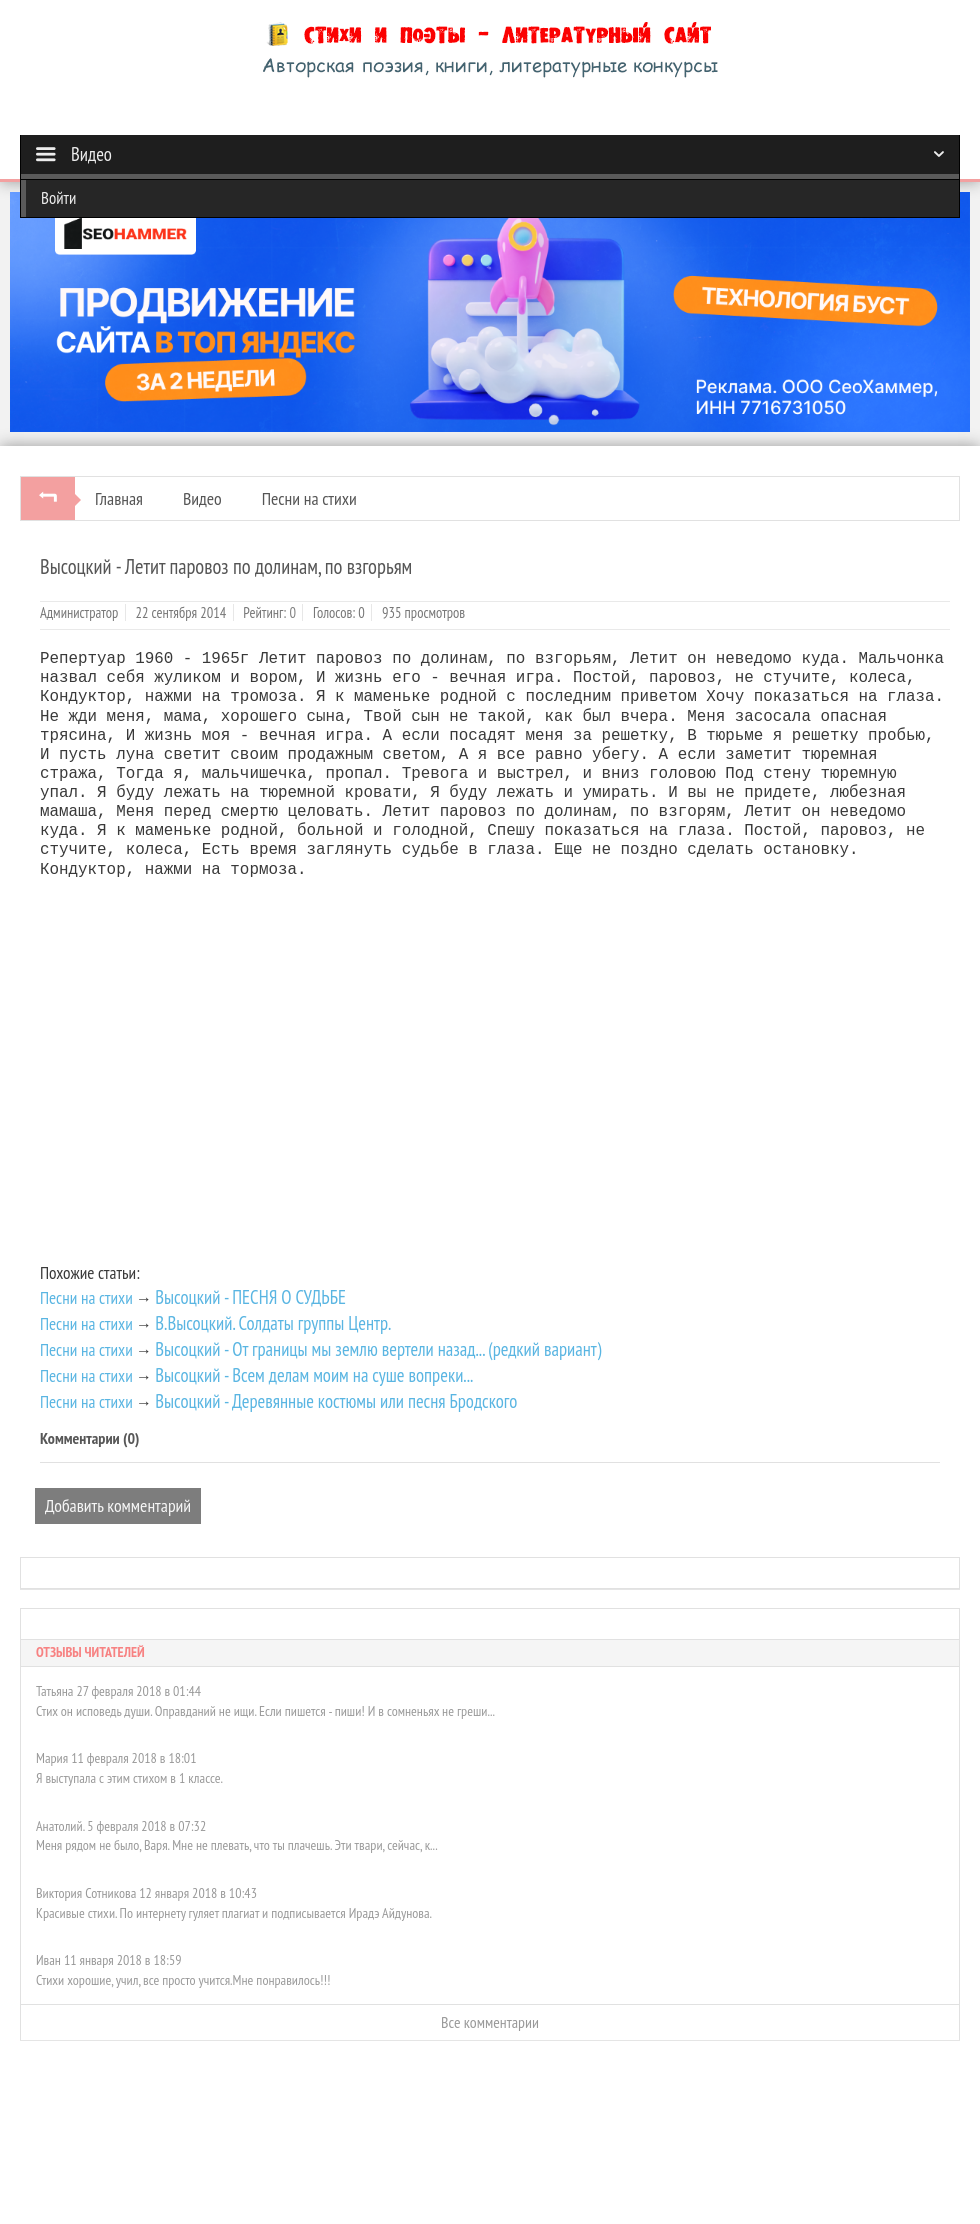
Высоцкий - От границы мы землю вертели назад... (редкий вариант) (378, 1349)
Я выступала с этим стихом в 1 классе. (129, 1778)
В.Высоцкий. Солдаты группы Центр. (273, 1323)
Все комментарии (490, 2022)
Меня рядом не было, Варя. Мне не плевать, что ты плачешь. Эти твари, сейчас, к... (237, 1845)
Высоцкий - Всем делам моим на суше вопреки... (314, 1375)
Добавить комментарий (118, 1505)
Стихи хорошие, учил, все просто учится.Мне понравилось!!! (183, 1980)
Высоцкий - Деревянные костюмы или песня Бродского (336, 1401)
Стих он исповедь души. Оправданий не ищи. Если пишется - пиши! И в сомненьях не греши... (265, 1711)
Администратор (79, 612)
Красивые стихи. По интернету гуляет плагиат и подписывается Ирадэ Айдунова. (234, 1913)
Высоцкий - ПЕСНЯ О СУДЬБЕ (250, 1297)
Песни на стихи (309, 498)
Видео (202, 498)
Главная (119, 498)
